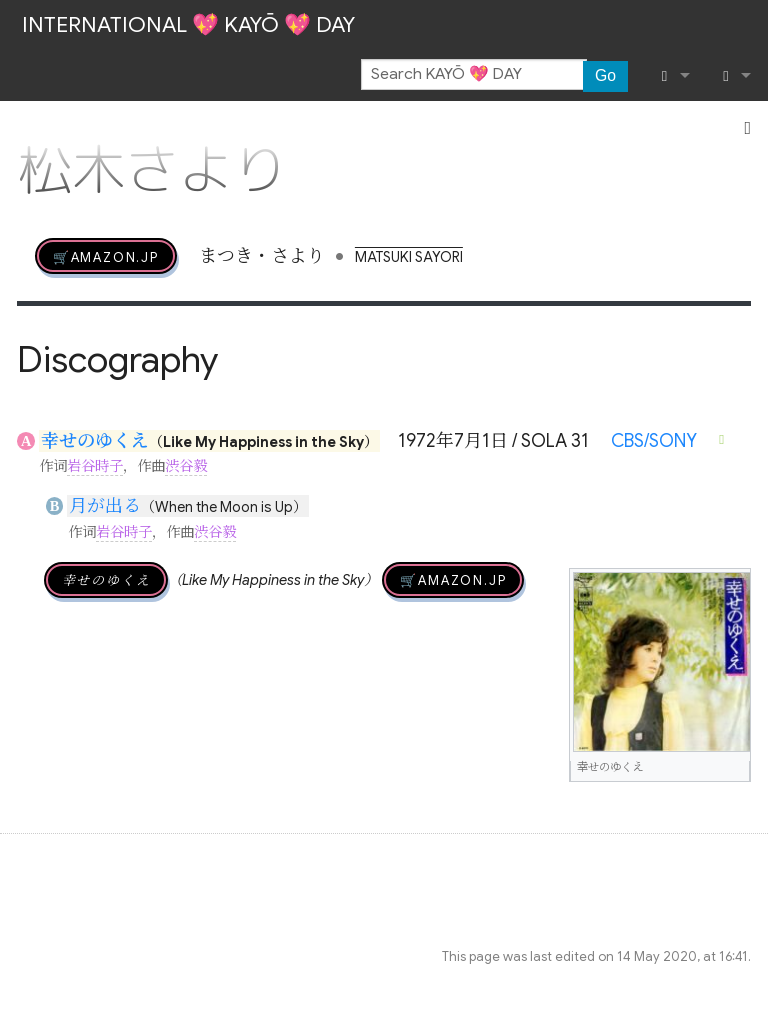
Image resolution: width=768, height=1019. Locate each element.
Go (605, 75)
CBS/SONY (654, 441)
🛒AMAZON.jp (106, 256)
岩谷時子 (95, 466)
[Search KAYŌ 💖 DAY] (474, 75)
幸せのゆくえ (95, 441)
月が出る (105, 506)
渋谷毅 (186, 466)
